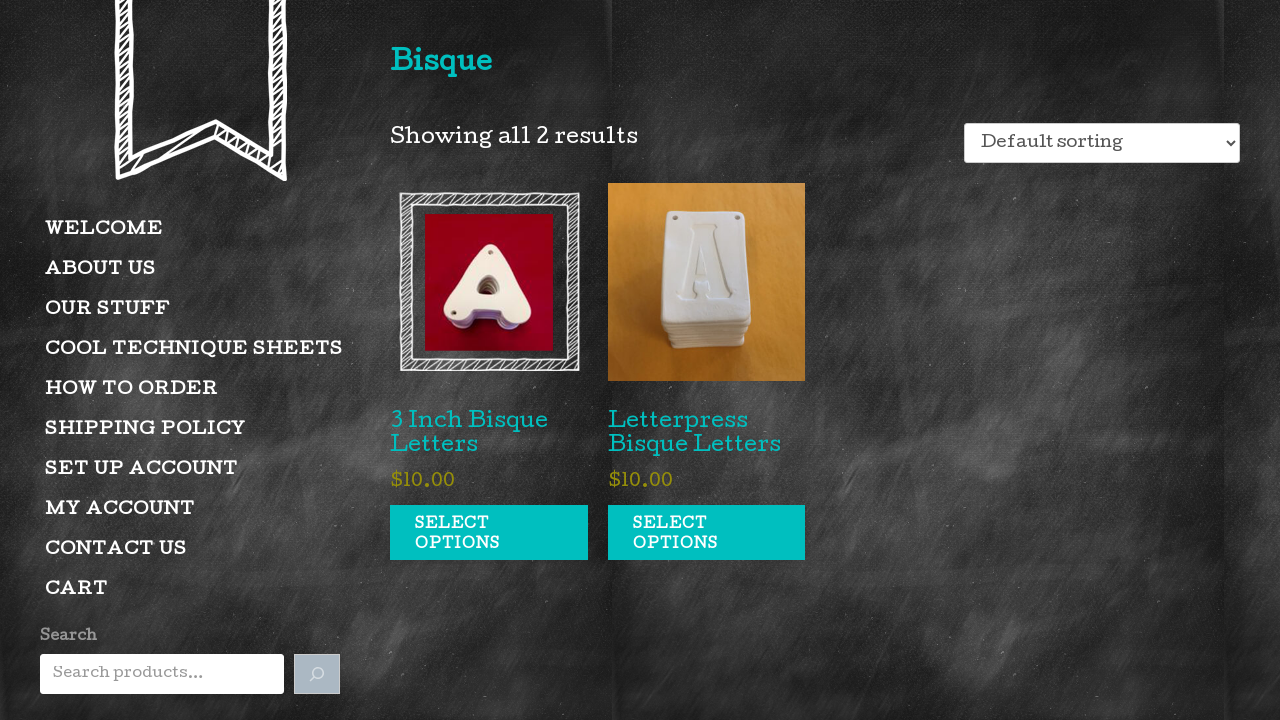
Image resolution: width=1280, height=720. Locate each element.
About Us (100, 270)
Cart (76, 590)
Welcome (104, 230)
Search (68, 637)
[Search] (317, 674)
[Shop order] (1102, 143)
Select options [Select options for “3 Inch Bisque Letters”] (457, 535)
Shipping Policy (145, 430)
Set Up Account (141, 470)
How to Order (131, 390)
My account (120, 510)
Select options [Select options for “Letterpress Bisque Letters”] (675, 535)
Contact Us (116, 550)
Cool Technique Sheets (194, 350)
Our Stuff (107, 310)
